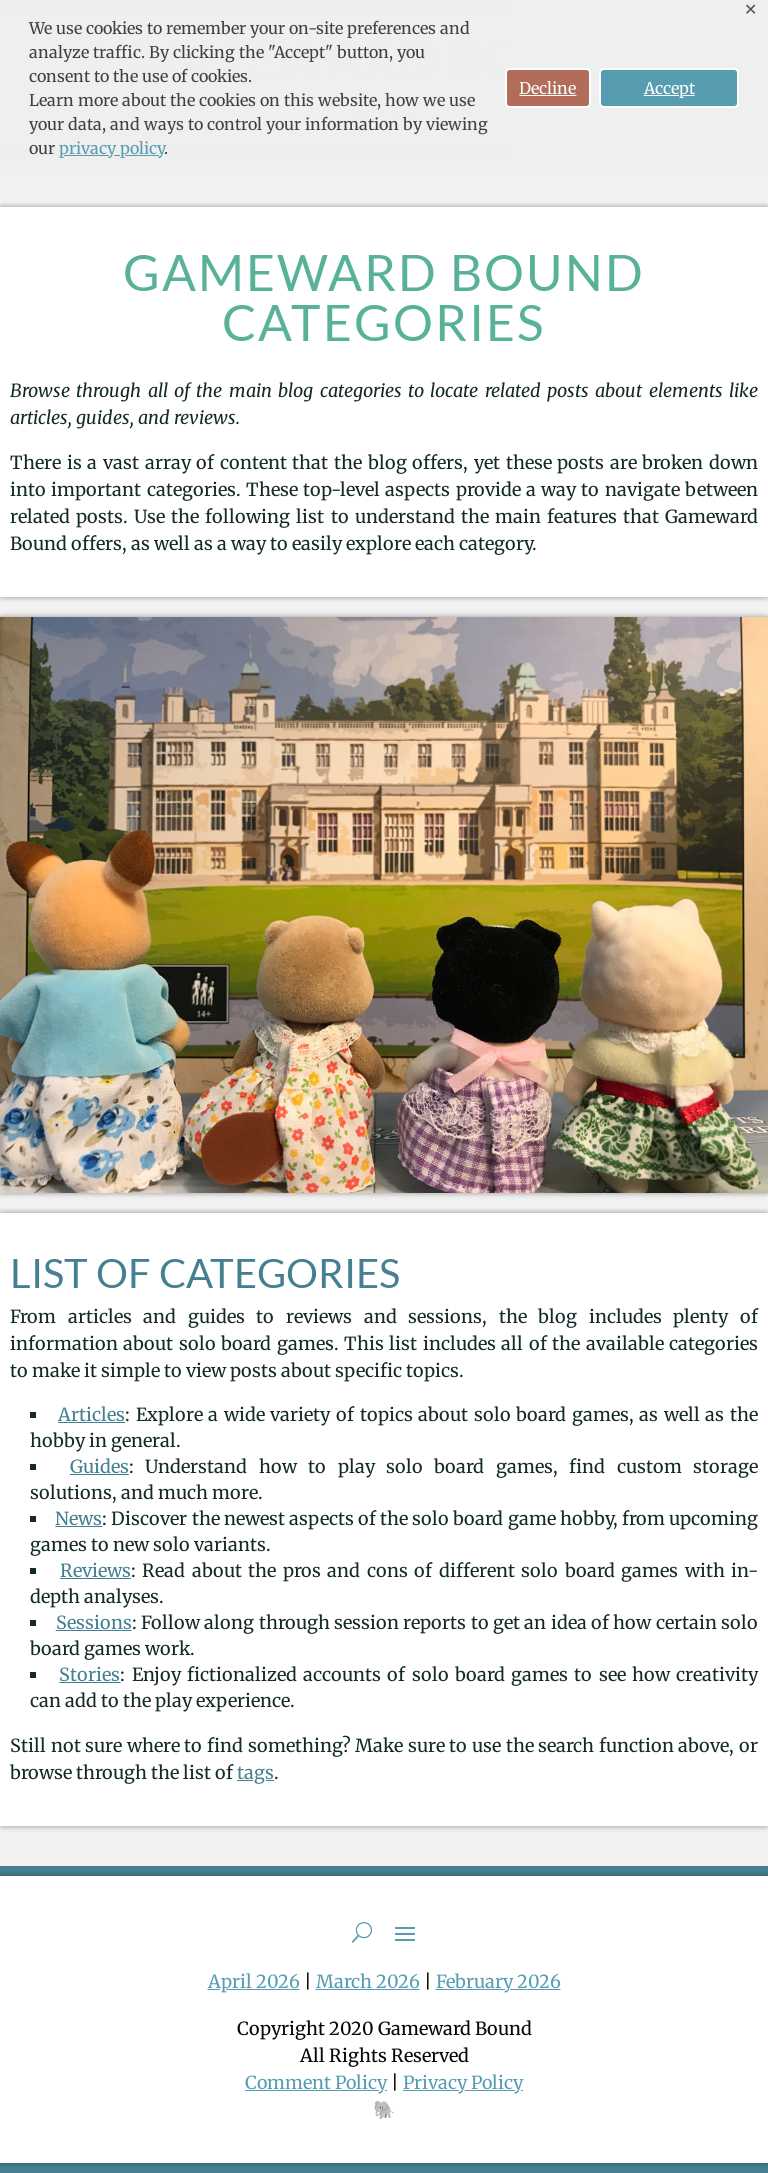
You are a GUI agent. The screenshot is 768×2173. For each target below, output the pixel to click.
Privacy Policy (464, 2082)
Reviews (95, 1570)
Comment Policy (314, 2082)
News (78, 1518)
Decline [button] (547, 88)
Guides (99, 1466)
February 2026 (498, 1981)
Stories (89, 1674)
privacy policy (111, 148)
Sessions (94, 1622)
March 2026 (368, 1981)
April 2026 (254, 1981)
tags (255, 1772)
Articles (91, 1414)
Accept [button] (669, 88)
